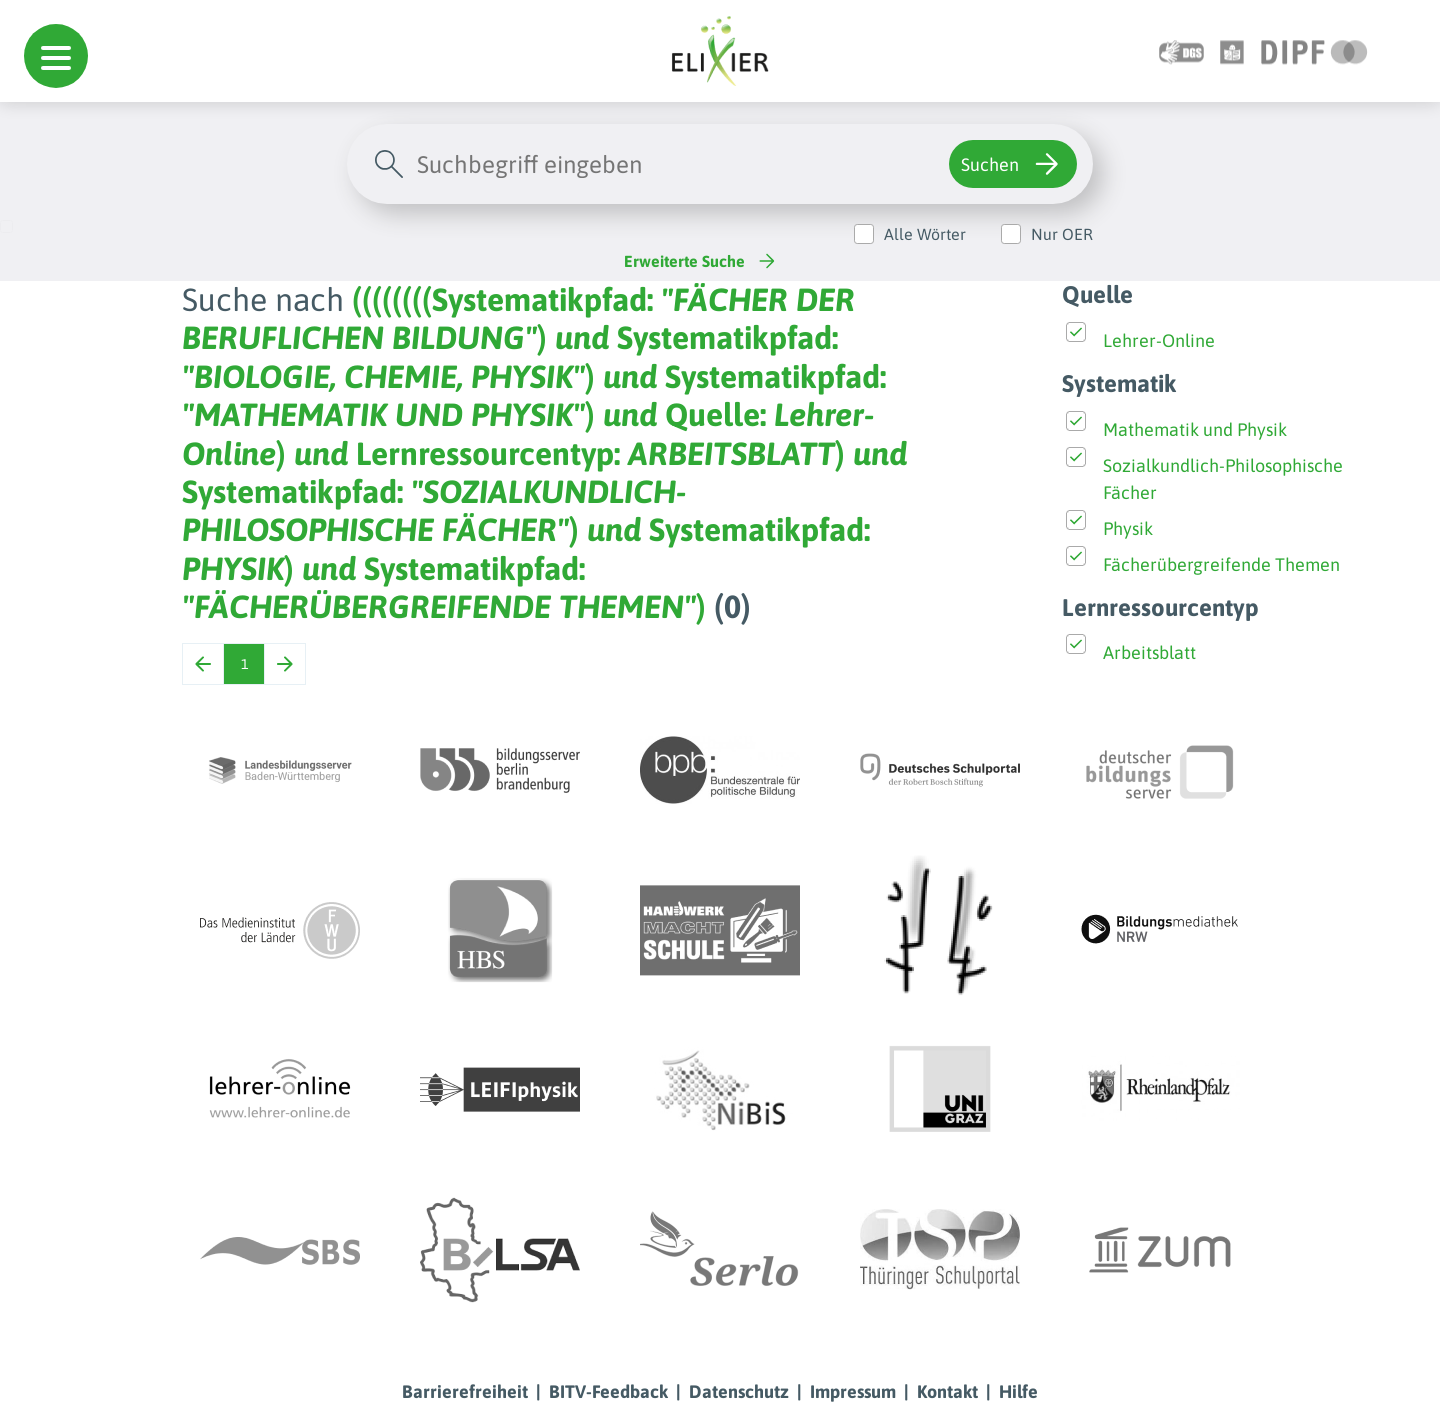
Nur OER (1062, 234)
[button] (56, 56)
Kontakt (947, 1391)
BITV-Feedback (608, 1391)
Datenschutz (739, 1391)
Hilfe (1018, 1391)
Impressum (853, 1391)
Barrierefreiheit (465, 1391)
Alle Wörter (925, 234)
